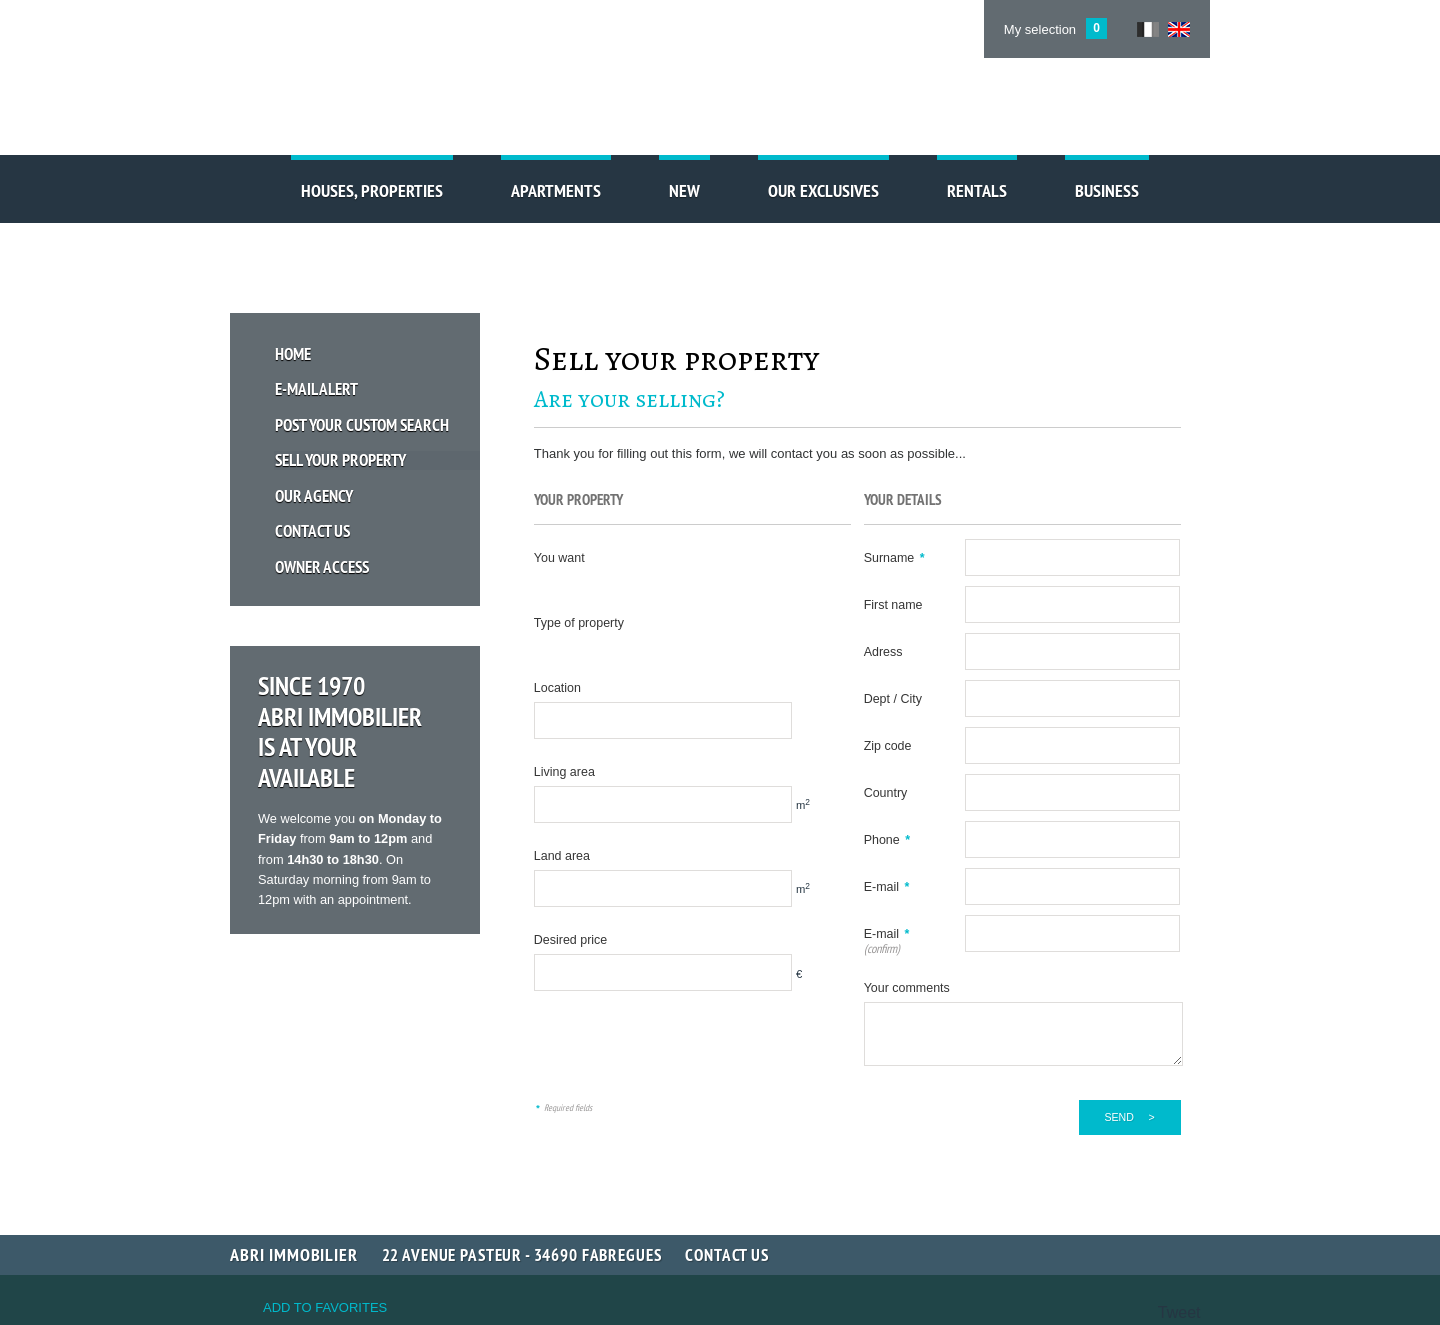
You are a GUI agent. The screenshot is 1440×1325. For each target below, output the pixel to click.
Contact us (313, 529)
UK (1179, 29)
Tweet (1179, 1312)
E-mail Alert (317, 388)
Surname (894, 558)
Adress (883, 652)
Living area (564, 772)
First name (893, 605)
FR (1148, 29)
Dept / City (893, 699)
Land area (562, 856)
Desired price (570, 940)
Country (886, 793)
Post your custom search (363, 423)
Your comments (907, 988)
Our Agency (315, 493)
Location (557, 688)
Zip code (888, 746)
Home (294, 353)
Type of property (579, 623)
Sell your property (341, 458)
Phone (887, 840)
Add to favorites (325, 1307)
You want (559, 558)
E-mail (887, 887)
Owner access (323, 564)
